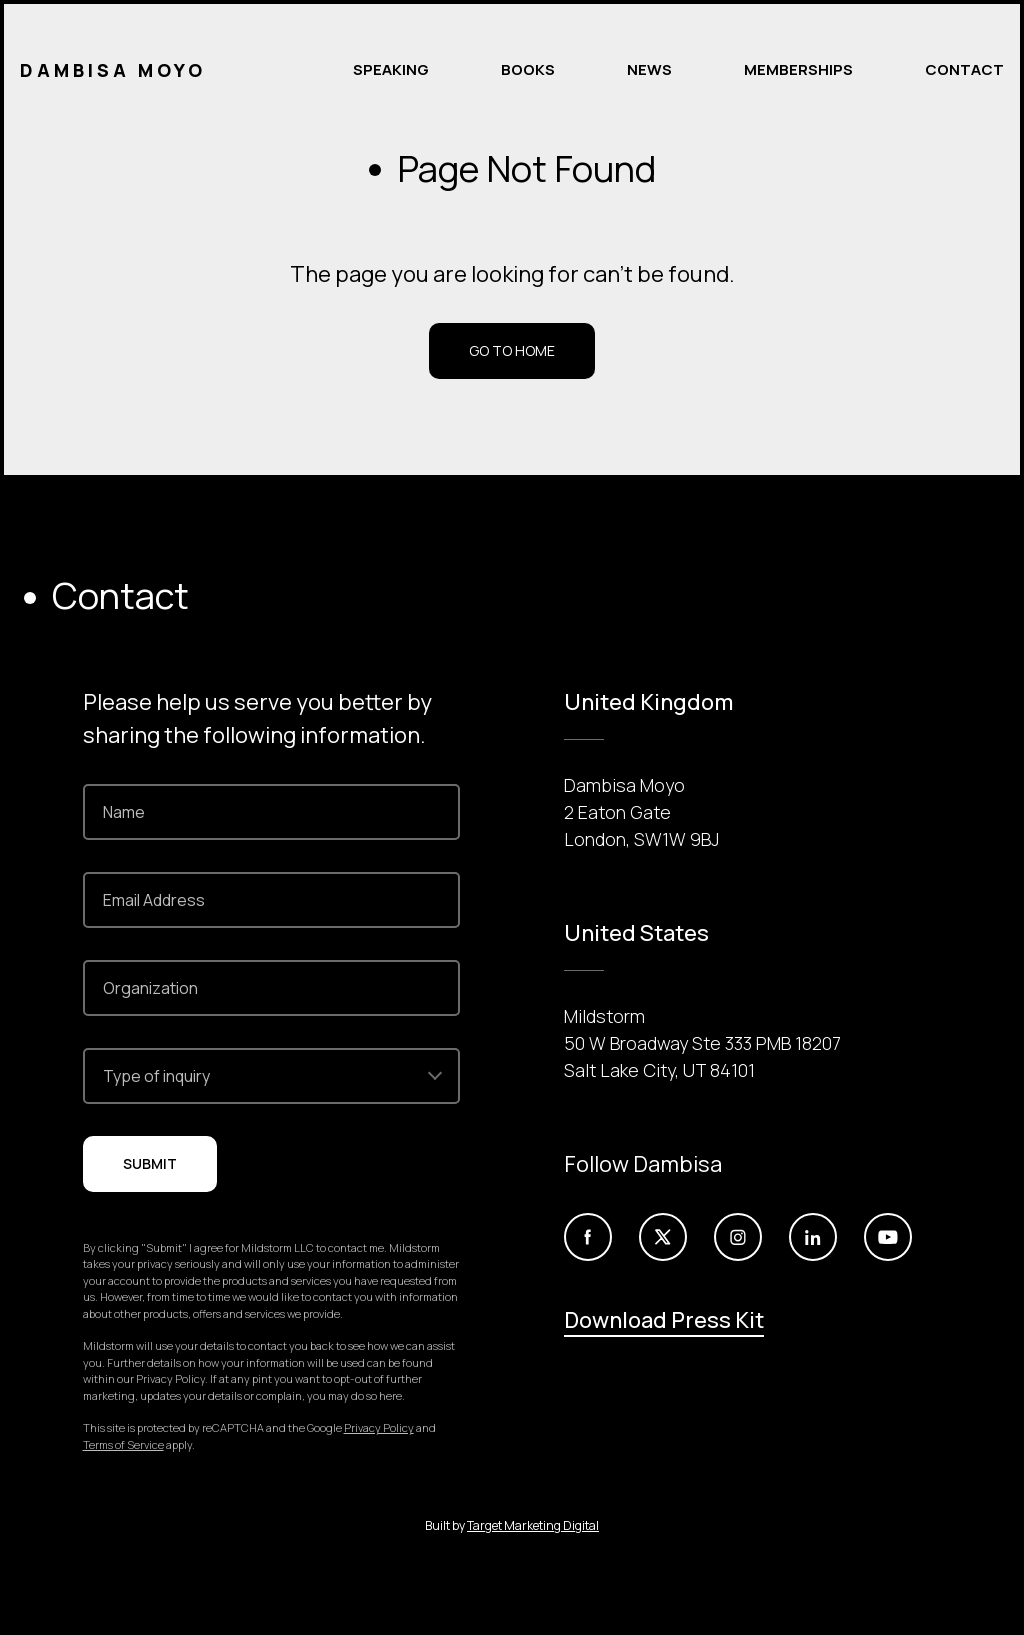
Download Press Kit (664, 1320)
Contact (964, 69)
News (649, 69)
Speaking (391, 69)
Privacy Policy (379, 1427)
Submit (150, 1163)
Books (528, 69)
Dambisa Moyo (113, 70)
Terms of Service (123, 1444)
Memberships (798, 69)
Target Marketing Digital (533, 1525)
